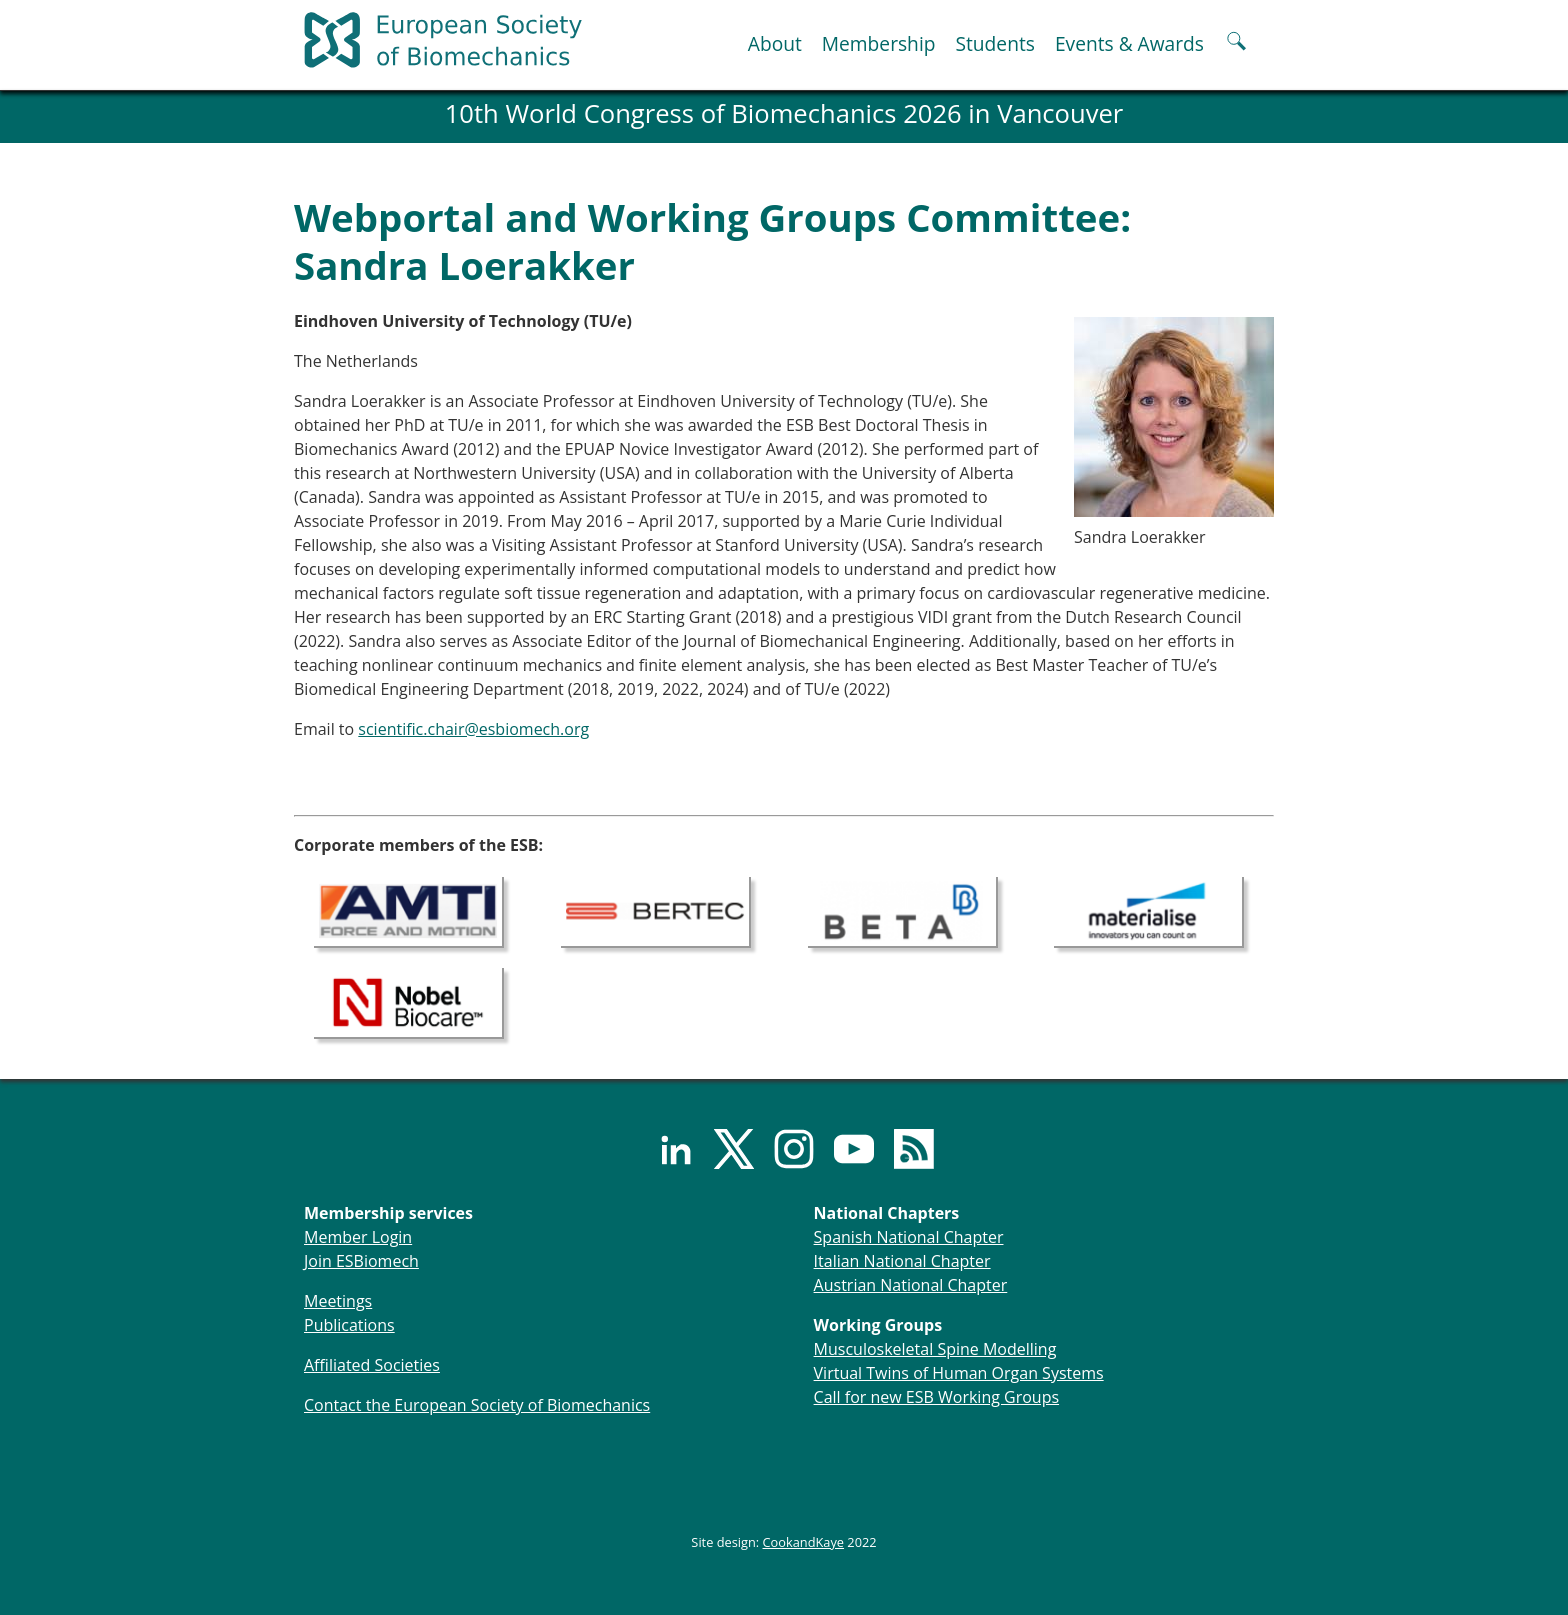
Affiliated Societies (372, 1365)
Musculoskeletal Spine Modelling (935, 1349)
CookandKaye (804, 1542)
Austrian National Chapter (911, 1285)
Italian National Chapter (902, 1261)
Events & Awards (1129, 43)
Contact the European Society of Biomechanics (477, 1405)
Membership (879, 43)
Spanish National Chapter (909, 1237)
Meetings (338, 1301)
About (775, 43)
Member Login (358, 1237)
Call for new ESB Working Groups (936, 1397)
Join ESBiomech (361, 1261)
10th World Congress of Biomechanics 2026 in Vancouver (784, 113)
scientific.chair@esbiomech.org (473, 729)
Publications (349, 1325)
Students (994, 43)
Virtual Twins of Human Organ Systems (959, 1373)
